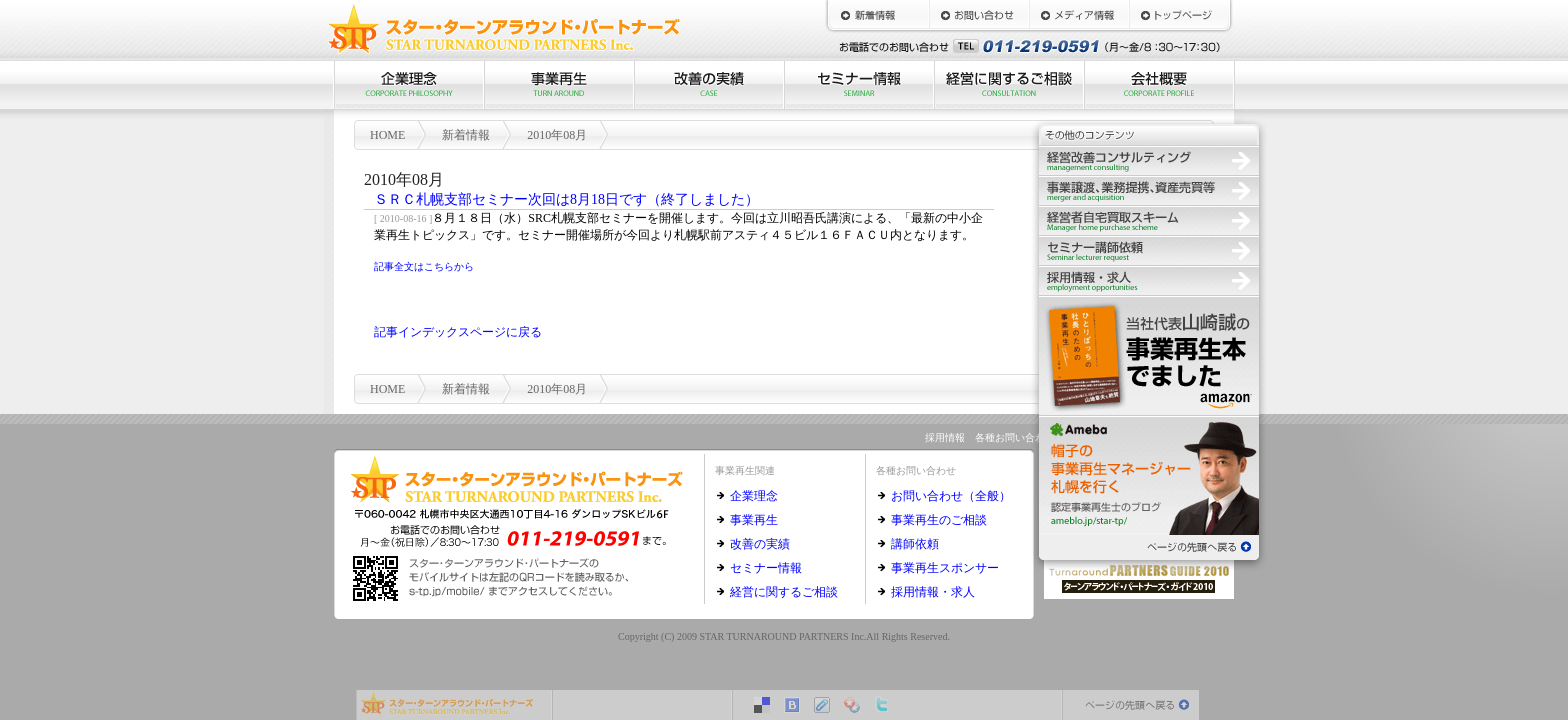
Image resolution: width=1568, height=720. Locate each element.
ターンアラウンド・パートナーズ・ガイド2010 (1139, 576)
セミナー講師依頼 (1149, 250)
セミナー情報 (859, 85)
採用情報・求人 (933, 592)
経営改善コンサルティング (1149, 160)
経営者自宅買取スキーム (1149, 220)
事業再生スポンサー (945, 568)
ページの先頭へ (1149, 545)
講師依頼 (915, 544)
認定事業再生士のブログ (1149, 475)
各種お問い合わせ (1015, 437)
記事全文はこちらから (424, 266)
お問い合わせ (979, 15)
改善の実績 (709, 85)
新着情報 (879, 15)
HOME (1179, 15)
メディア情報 (1079, 15)
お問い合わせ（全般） (951, 496)
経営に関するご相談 (1009, 85)
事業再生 (559, 85)
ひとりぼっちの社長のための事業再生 (1149, 355)
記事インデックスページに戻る (458, 332)
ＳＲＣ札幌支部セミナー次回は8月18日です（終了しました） (566, 199)
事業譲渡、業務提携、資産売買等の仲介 (1149, 190)
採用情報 (1149, 280)
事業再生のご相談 (939, 520)
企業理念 (409, 85)
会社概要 (1159, 85)
